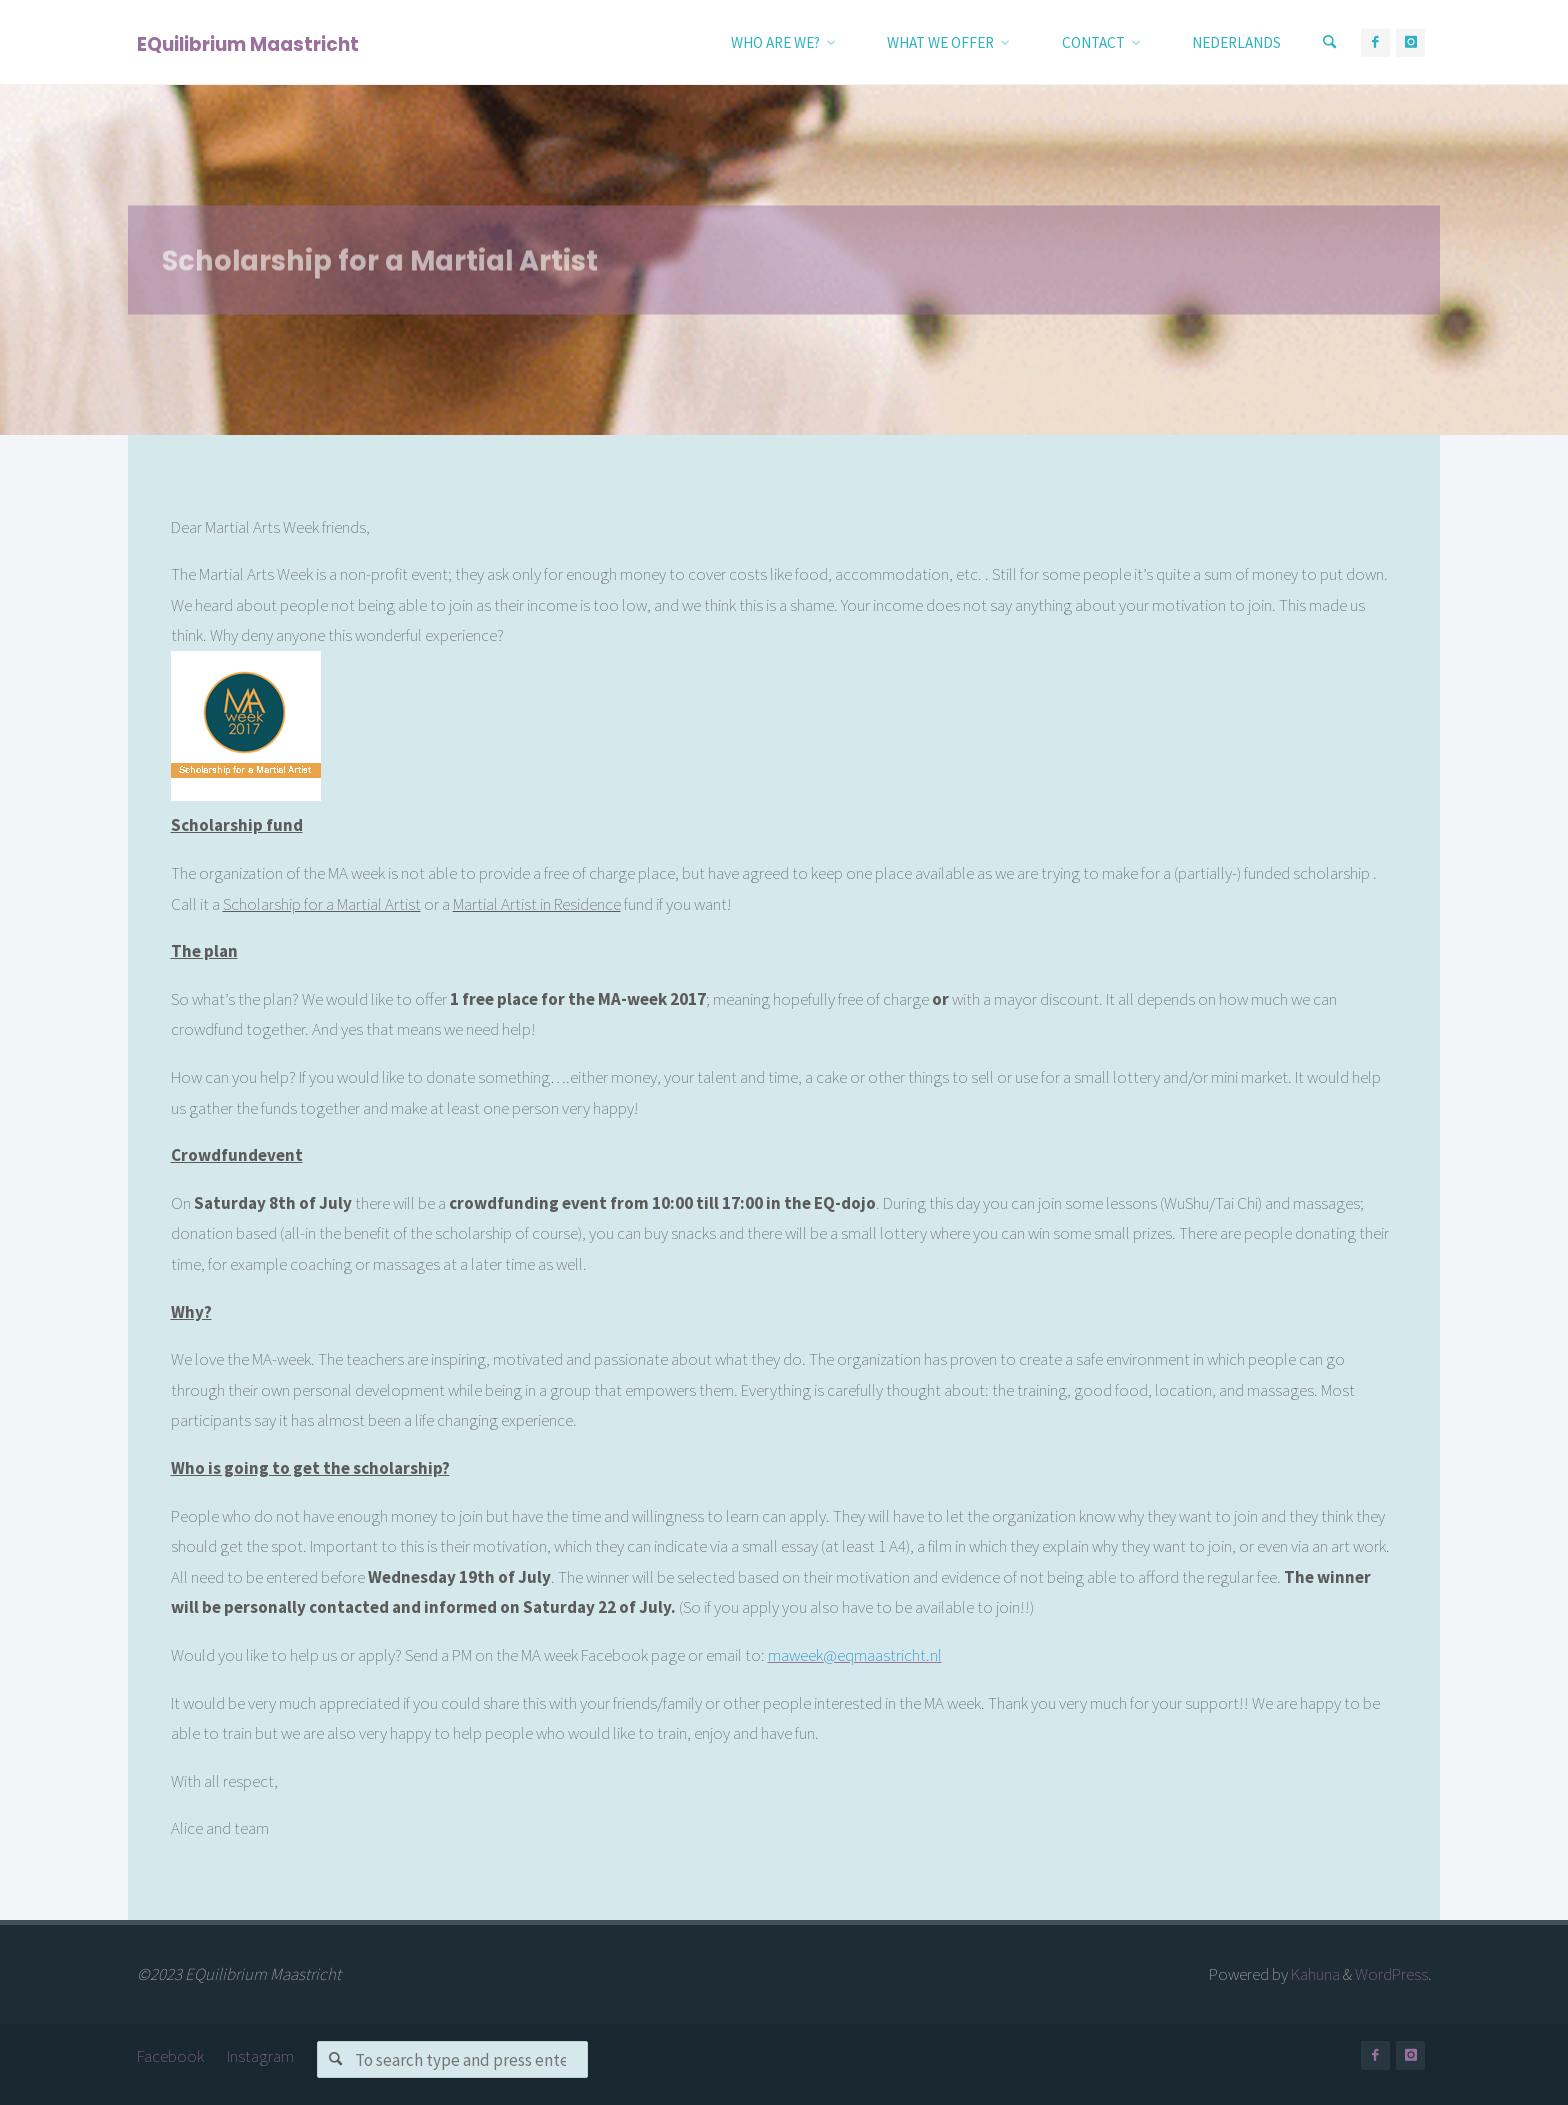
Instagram (260, 2056)
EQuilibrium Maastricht (248, 43)
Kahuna (1314, 1974)
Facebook (170, 2056)
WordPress (1391, 1974)
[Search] (1330, 42)
